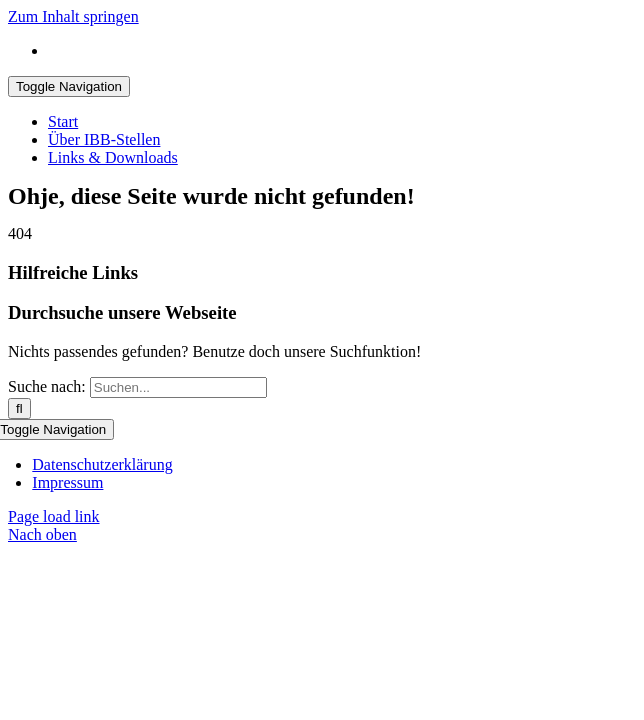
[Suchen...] (178, 387)
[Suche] (19, 408)
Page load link (54, 516)
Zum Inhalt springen (73, 16)
